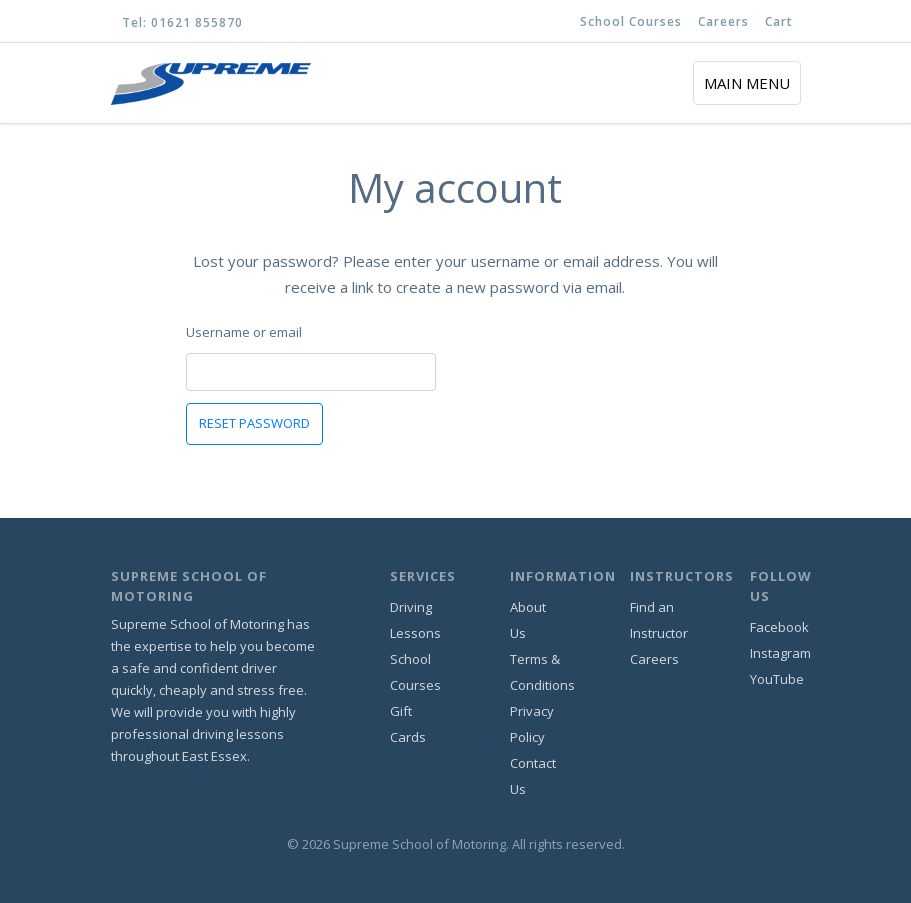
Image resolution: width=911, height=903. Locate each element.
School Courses (631, 21)
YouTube (777, 679)
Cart (779, 21)
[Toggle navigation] (747, 83)
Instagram (780, 653)
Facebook (779, 627)
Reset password (254, 423)
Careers (723, 21)
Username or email (244, 332)
